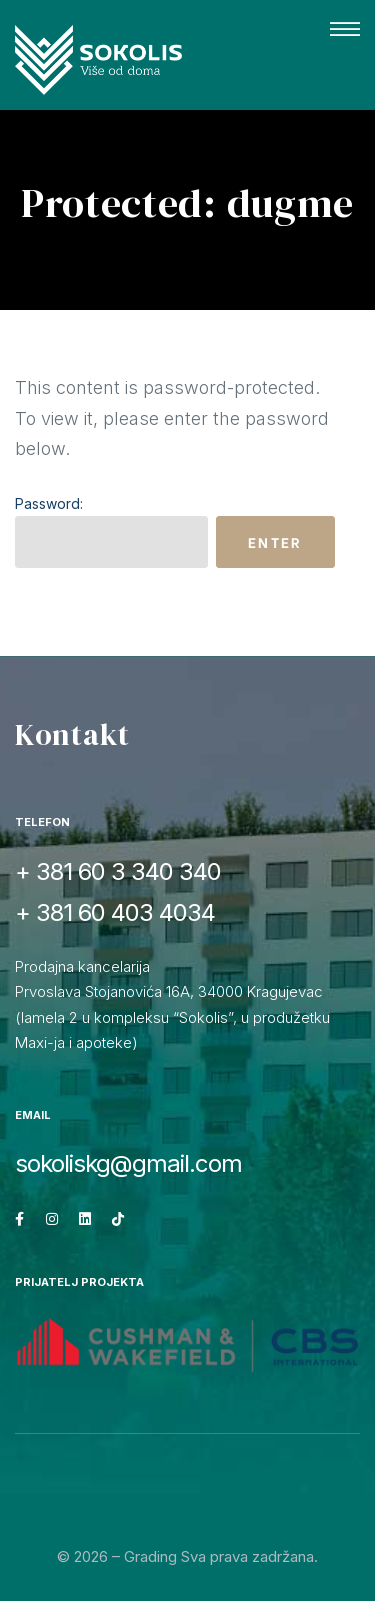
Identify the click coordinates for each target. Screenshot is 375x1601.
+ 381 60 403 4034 (115, 912)
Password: (111, 531)
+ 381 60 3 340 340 (118, 871)
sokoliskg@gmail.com (128, 1163)
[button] (345, 30)
